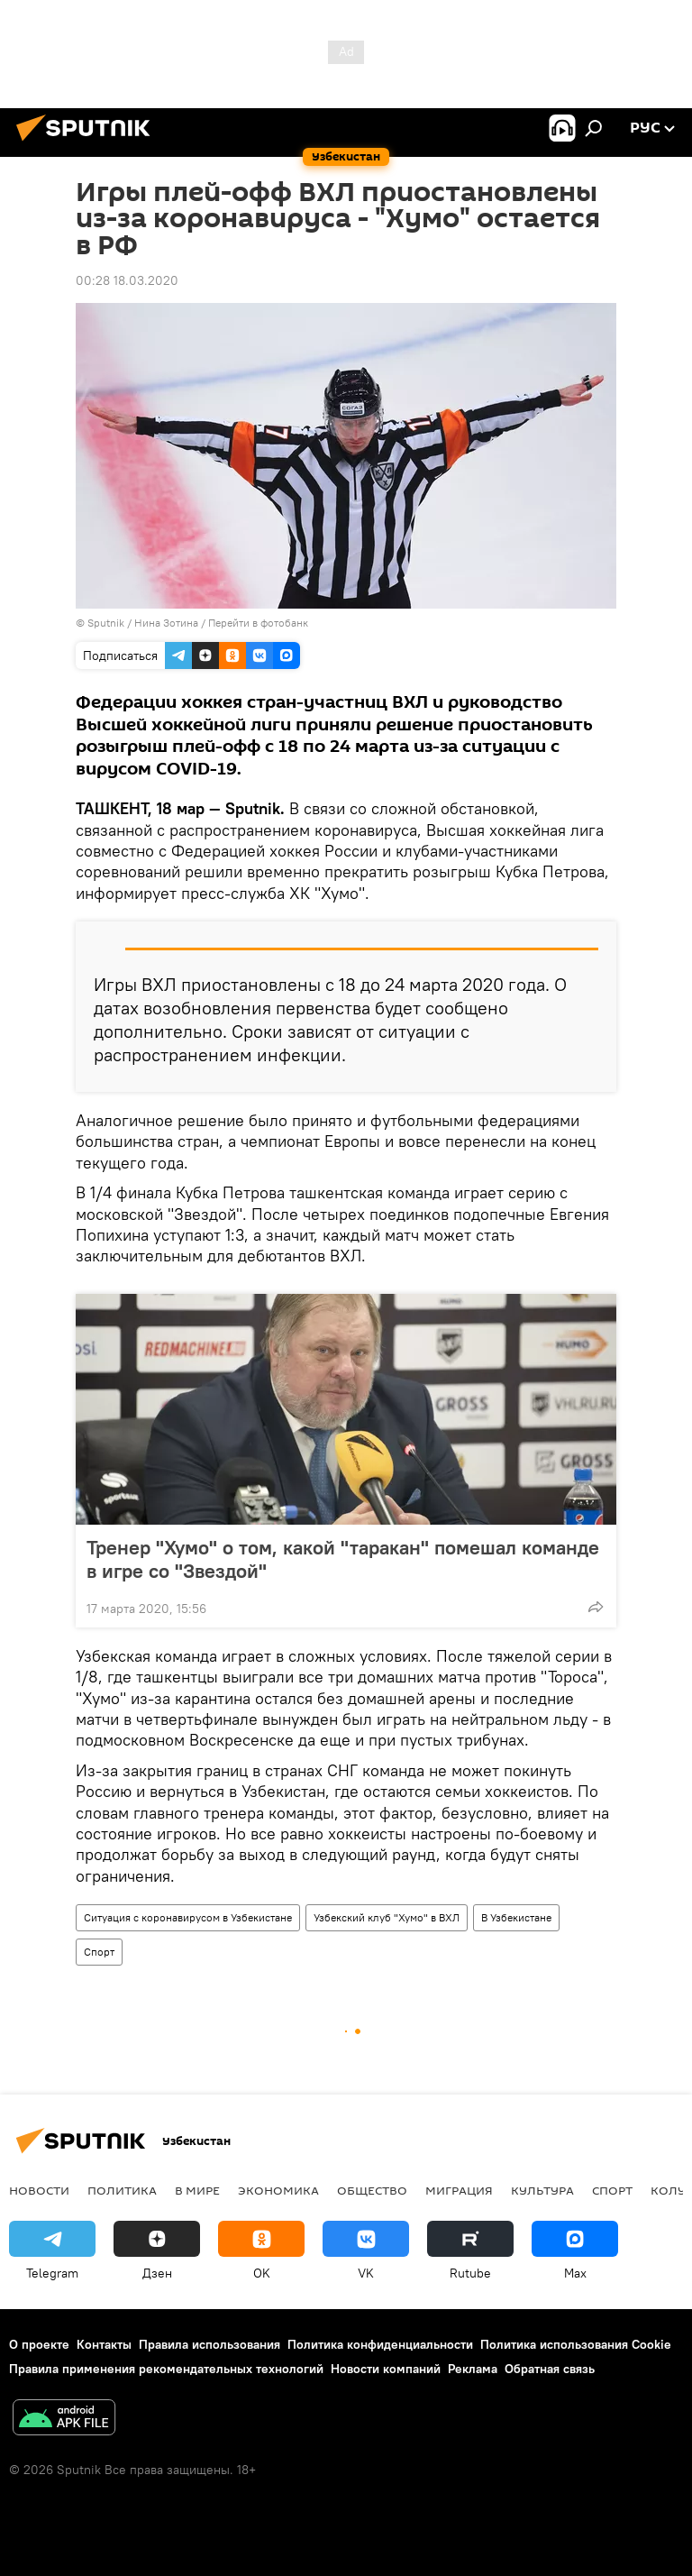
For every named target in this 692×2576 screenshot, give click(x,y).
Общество (372, 2190)
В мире (197, 2190)
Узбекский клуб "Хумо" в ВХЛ (387, 1917)
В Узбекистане (516, 1917)
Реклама (472, 2369)
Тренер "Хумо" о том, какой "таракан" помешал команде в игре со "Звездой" (342, 1559)
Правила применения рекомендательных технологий (166, 2369)
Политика (122, 2190)
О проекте (39, 2344)
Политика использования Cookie (575, 2344)
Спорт (99, 1951)
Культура (542, 2190)
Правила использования (209, 2344)
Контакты (104, 2344)
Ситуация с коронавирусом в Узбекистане (188, 1917)
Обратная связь (550, 2369)
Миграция (459, 2190)
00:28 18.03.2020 (127, 280)
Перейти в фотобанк (258, 622)
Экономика (278, 2190)
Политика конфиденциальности (380, 2344)
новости (39, 2190)
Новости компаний (386, 2369)
